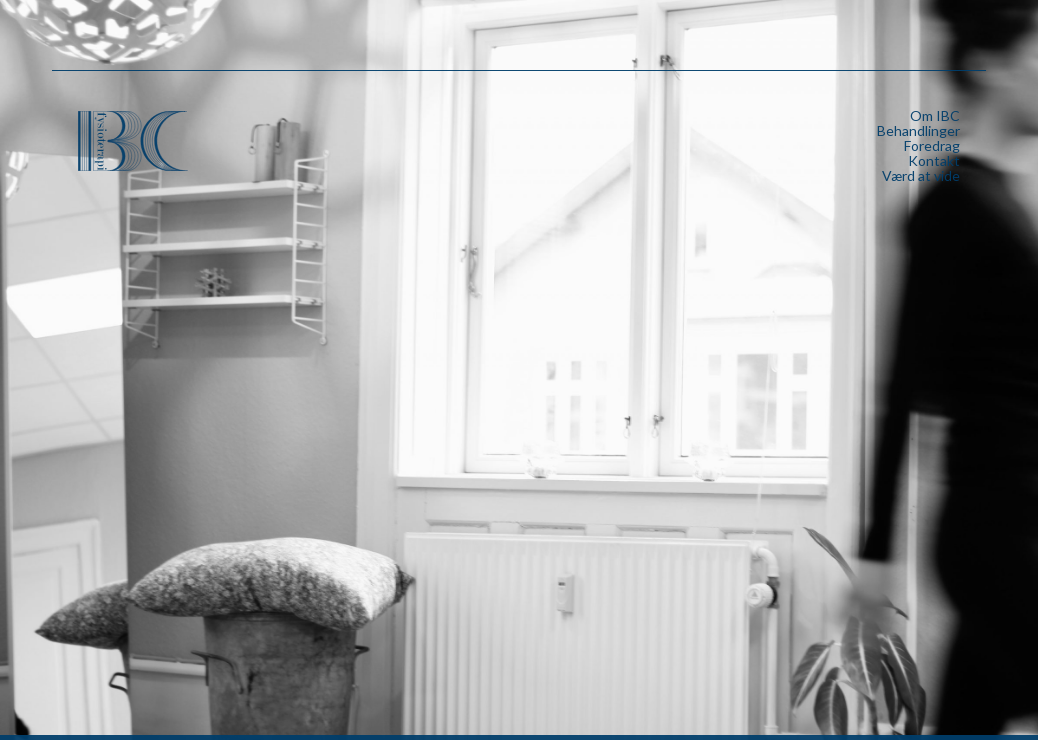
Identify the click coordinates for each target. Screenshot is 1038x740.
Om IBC (935, 115)
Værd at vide (921, 175)
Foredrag (932, 145)
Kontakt (934, 160)
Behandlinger (918, 130)
